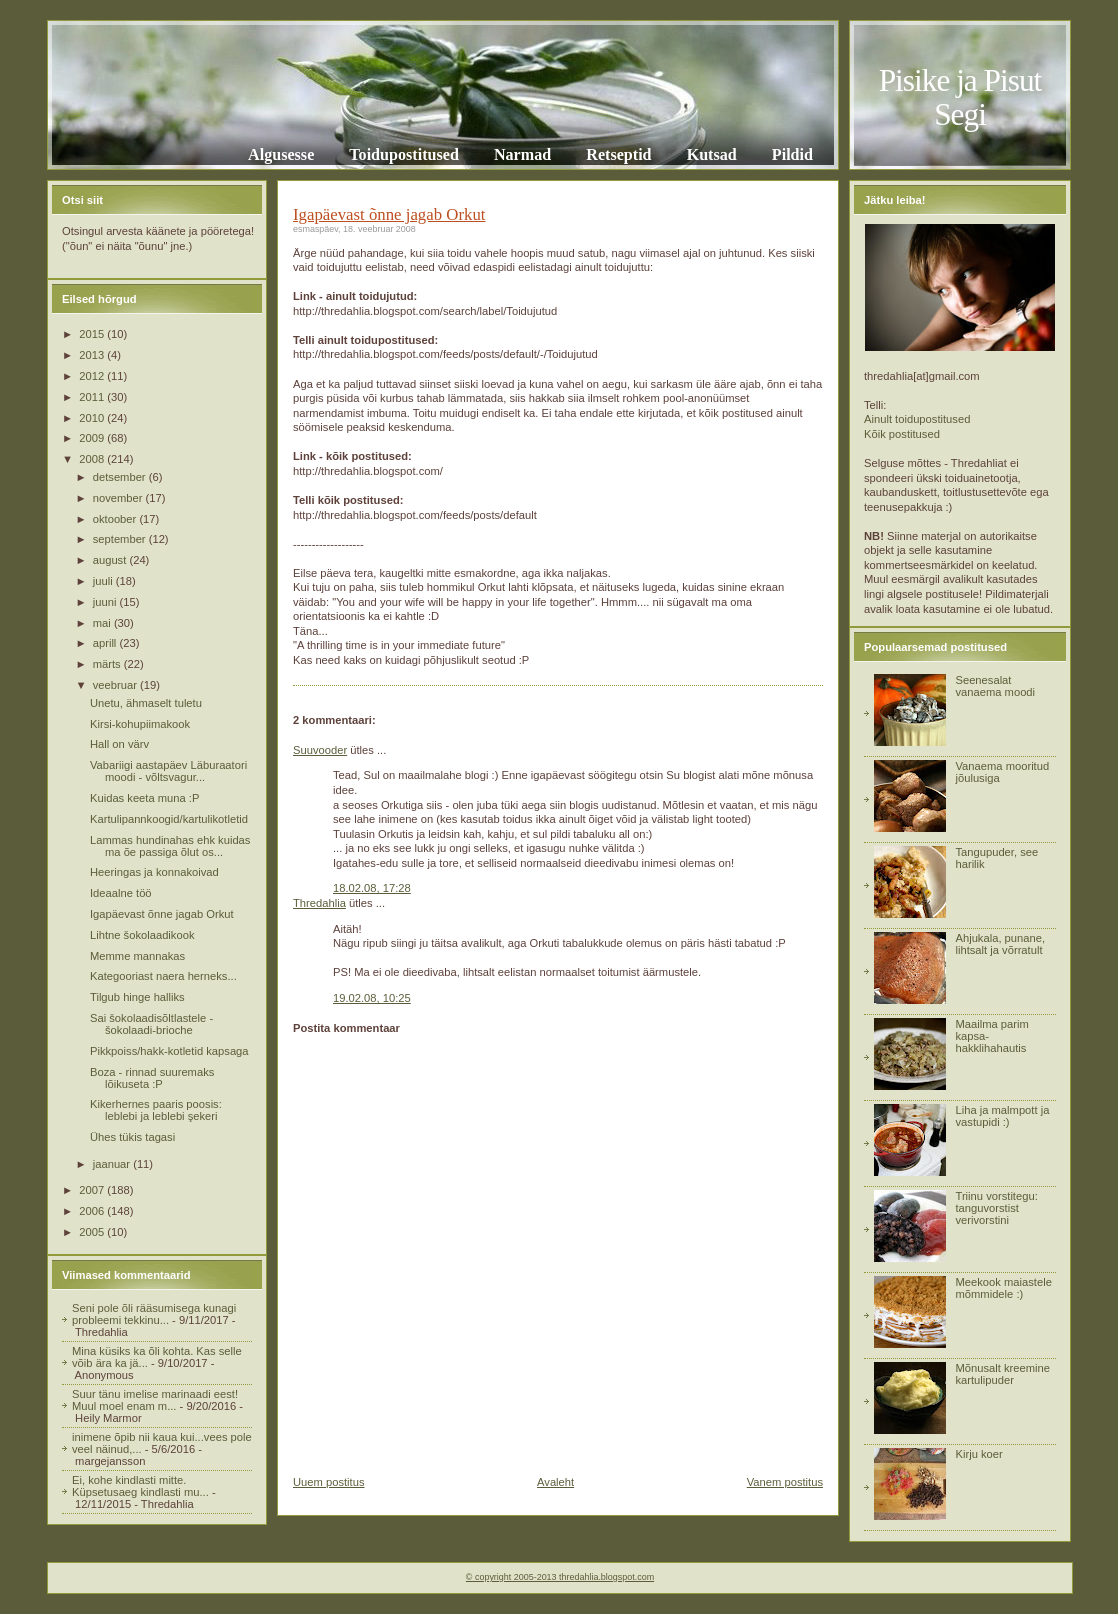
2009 (93, 438)
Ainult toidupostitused (917, 419)
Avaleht (555, 1482)
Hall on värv (119, 744)
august (111, 560)
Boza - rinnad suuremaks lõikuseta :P (152, 1078)
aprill (106, 643)
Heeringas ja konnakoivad (154, 872)
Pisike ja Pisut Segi (960, 97)
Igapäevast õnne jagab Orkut (162, 914)
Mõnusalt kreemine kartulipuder (1002, 1374)
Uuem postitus (329, 1482)
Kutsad (712, 154)
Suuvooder (320, 750)
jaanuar (113, 1164)
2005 (93, 1232)
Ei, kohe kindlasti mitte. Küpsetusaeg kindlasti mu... (140, 1486)
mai (103, 623)
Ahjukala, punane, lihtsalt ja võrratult (1000, 944)
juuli (104, 581)
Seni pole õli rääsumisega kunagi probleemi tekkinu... (154, 1314)
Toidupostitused (404, 154)
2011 (93, 397)
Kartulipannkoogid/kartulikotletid (169, 819)
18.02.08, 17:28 (372, 888)
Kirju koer (978, 1454)
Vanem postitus (785, 1482)
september (121, 539)
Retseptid (618, 154)
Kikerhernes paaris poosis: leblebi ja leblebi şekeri (156, 1110)
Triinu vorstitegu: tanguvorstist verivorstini (996, 1208)
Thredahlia (319, 903)
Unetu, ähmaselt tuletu (146, 703)
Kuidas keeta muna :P (144, 798)
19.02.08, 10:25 (372, 998)
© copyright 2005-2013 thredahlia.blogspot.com (560, 1577)
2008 (93, 459)
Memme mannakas (137, 956)
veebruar (116, 685)
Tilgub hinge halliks (137, 997)
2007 (93, 1190)
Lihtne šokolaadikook (142, 935)
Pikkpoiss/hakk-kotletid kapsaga (169, 1051)
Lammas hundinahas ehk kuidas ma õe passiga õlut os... (170, 846)
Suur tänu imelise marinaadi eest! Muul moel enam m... (155, 1400)
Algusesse (281, 154)
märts (108, 664)
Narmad (522, 154)
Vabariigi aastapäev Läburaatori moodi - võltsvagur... (168, 771)
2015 (93, 334)
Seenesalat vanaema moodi (995, 686)
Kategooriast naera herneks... (163, 976)
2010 (93, 418)
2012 (93, 376)
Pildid (792, 154)
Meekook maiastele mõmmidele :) (1003, 1288)
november (119, 498)
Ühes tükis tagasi (132, 1137)
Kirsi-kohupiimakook (140, 724)
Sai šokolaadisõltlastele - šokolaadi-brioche (151, 1024)
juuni (106, 602)
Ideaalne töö (121, 893)
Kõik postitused (902, 434)
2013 (93, 355)
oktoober (116, 519)
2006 (93, 1211)
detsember (121, 477)
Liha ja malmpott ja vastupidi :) (1002, 1116)
